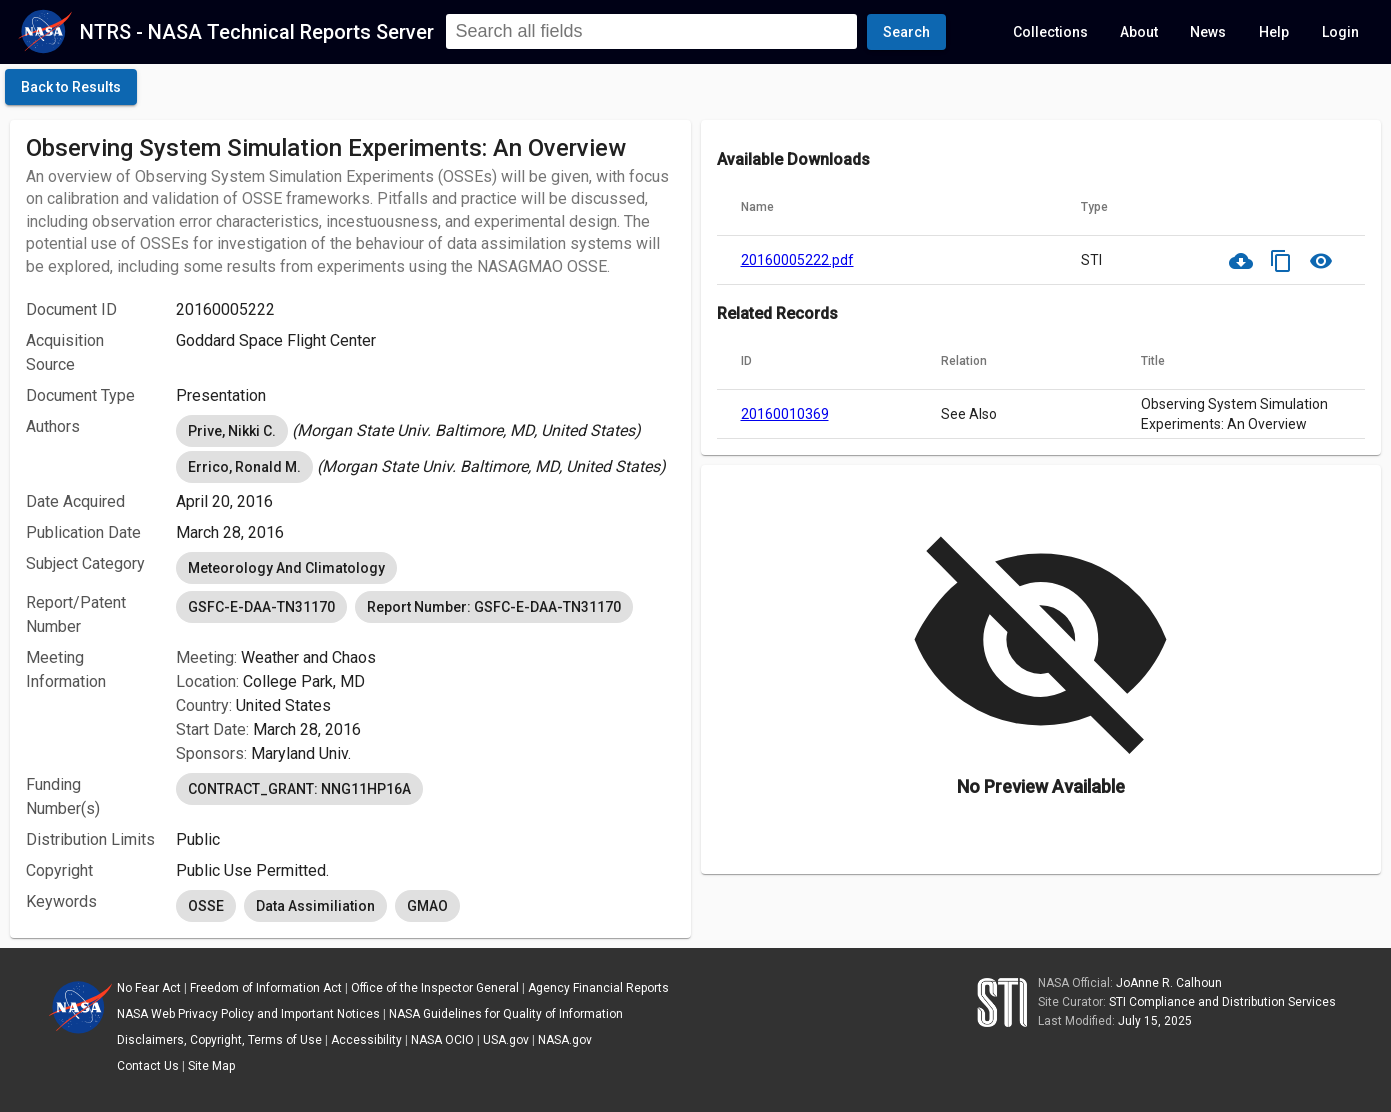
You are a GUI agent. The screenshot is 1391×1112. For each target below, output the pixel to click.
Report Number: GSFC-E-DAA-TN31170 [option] (494, 607)
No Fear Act (149, 988)
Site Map (211, 1066)
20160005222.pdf (797, 260)
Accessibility (366, 1040)
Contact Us (148, 1066)
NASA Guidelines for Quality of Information (506, 1014)
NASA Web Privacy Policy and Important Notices (248, 1014)
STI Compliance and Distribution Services (1222, 1002)
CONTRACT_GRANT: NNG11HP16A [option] (299, 789)
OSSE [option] (206, 906)
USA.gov (506, 1040)
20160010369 (785, 414)
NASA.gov (565, 1040)
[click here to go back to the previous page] (71, 87)
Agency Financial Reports (598, 988)
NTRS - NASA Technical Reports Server (257, 32)
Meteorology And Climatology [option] (286, 568)
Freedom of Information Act (266, 988)
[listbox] (425, 431)
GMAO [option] (427, 906)
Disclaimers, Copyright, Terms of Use (219, 1040)
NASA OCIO (442, 1040)
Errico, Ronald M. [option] (244, 467)
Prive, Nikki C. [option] (232, 431)
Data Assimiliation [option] (315, 906)
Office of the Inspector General (435, 988)
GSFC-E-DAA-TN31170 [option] (261, 607)
